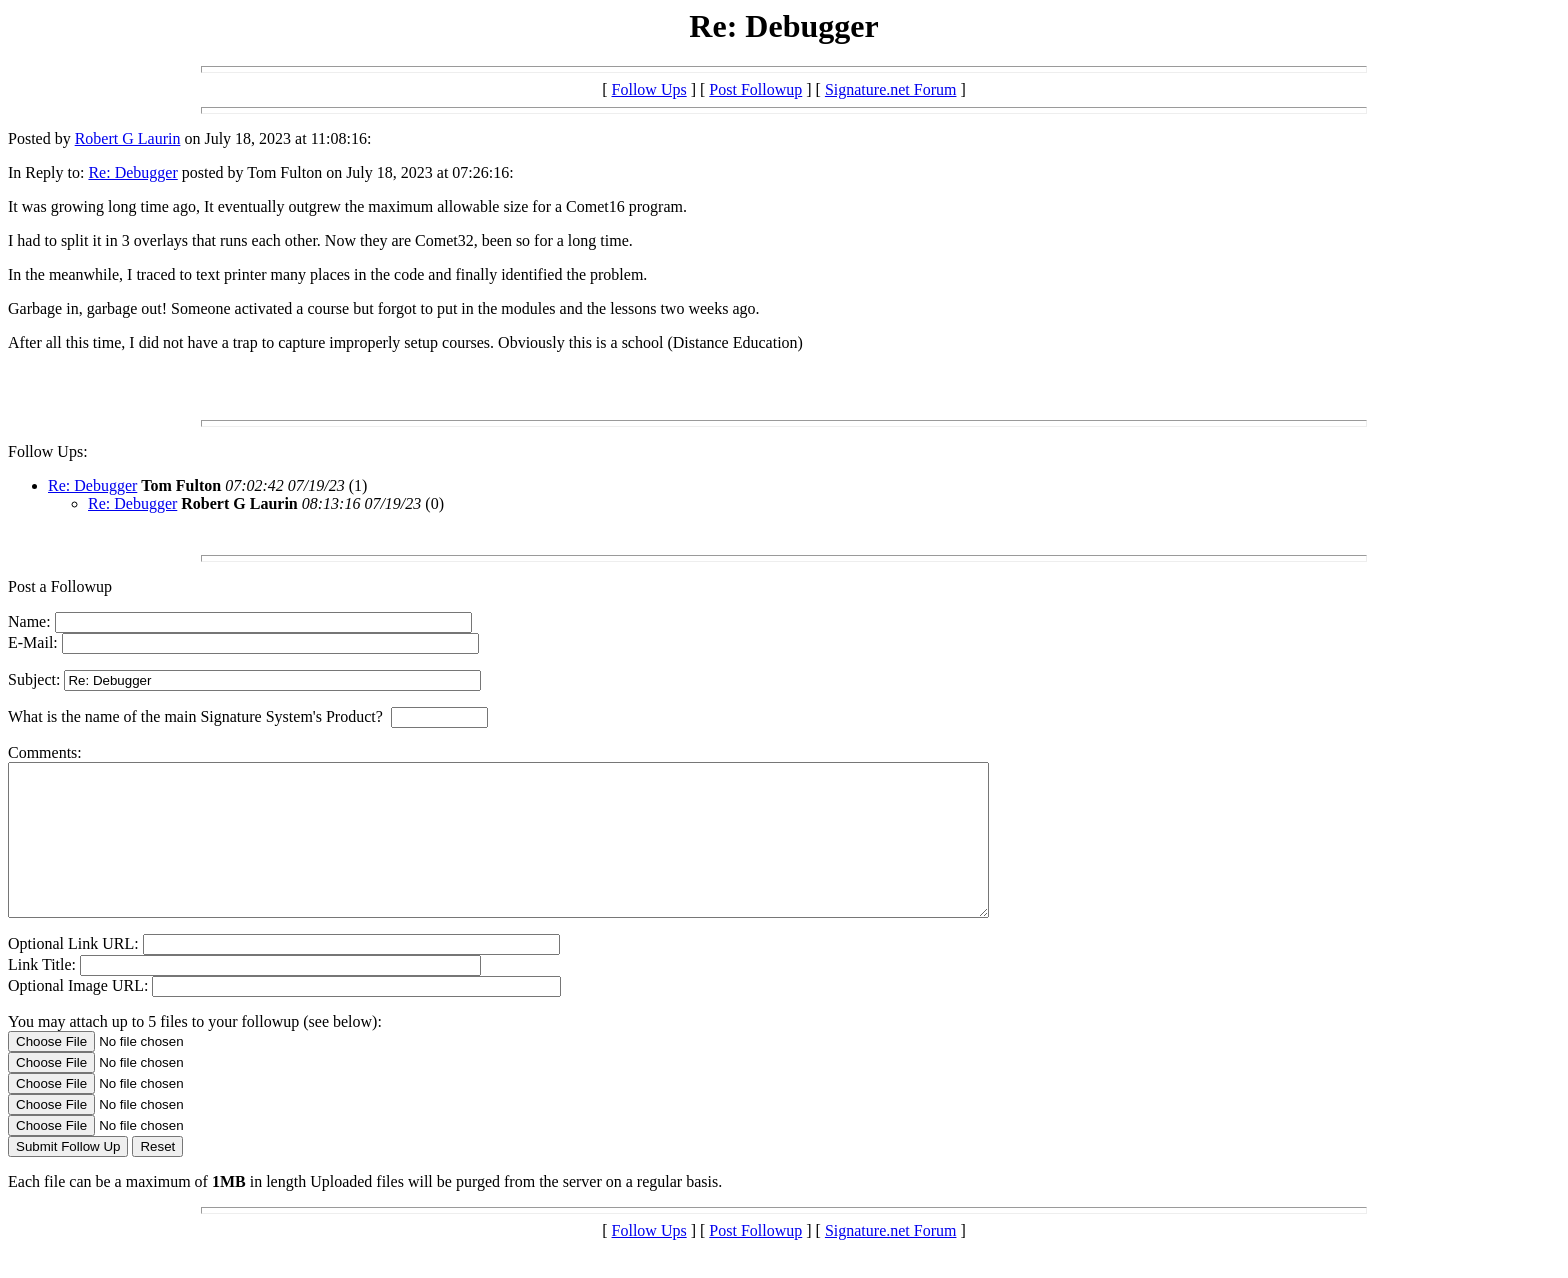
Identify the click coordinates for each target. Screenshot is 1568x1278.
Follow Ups (649, 89)
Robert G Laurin (128, 138)
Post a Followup (60, 586)
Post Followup (755, 89)
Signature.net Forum (891, 89)
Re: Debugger (132, 172)
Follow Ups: (48, 451)
